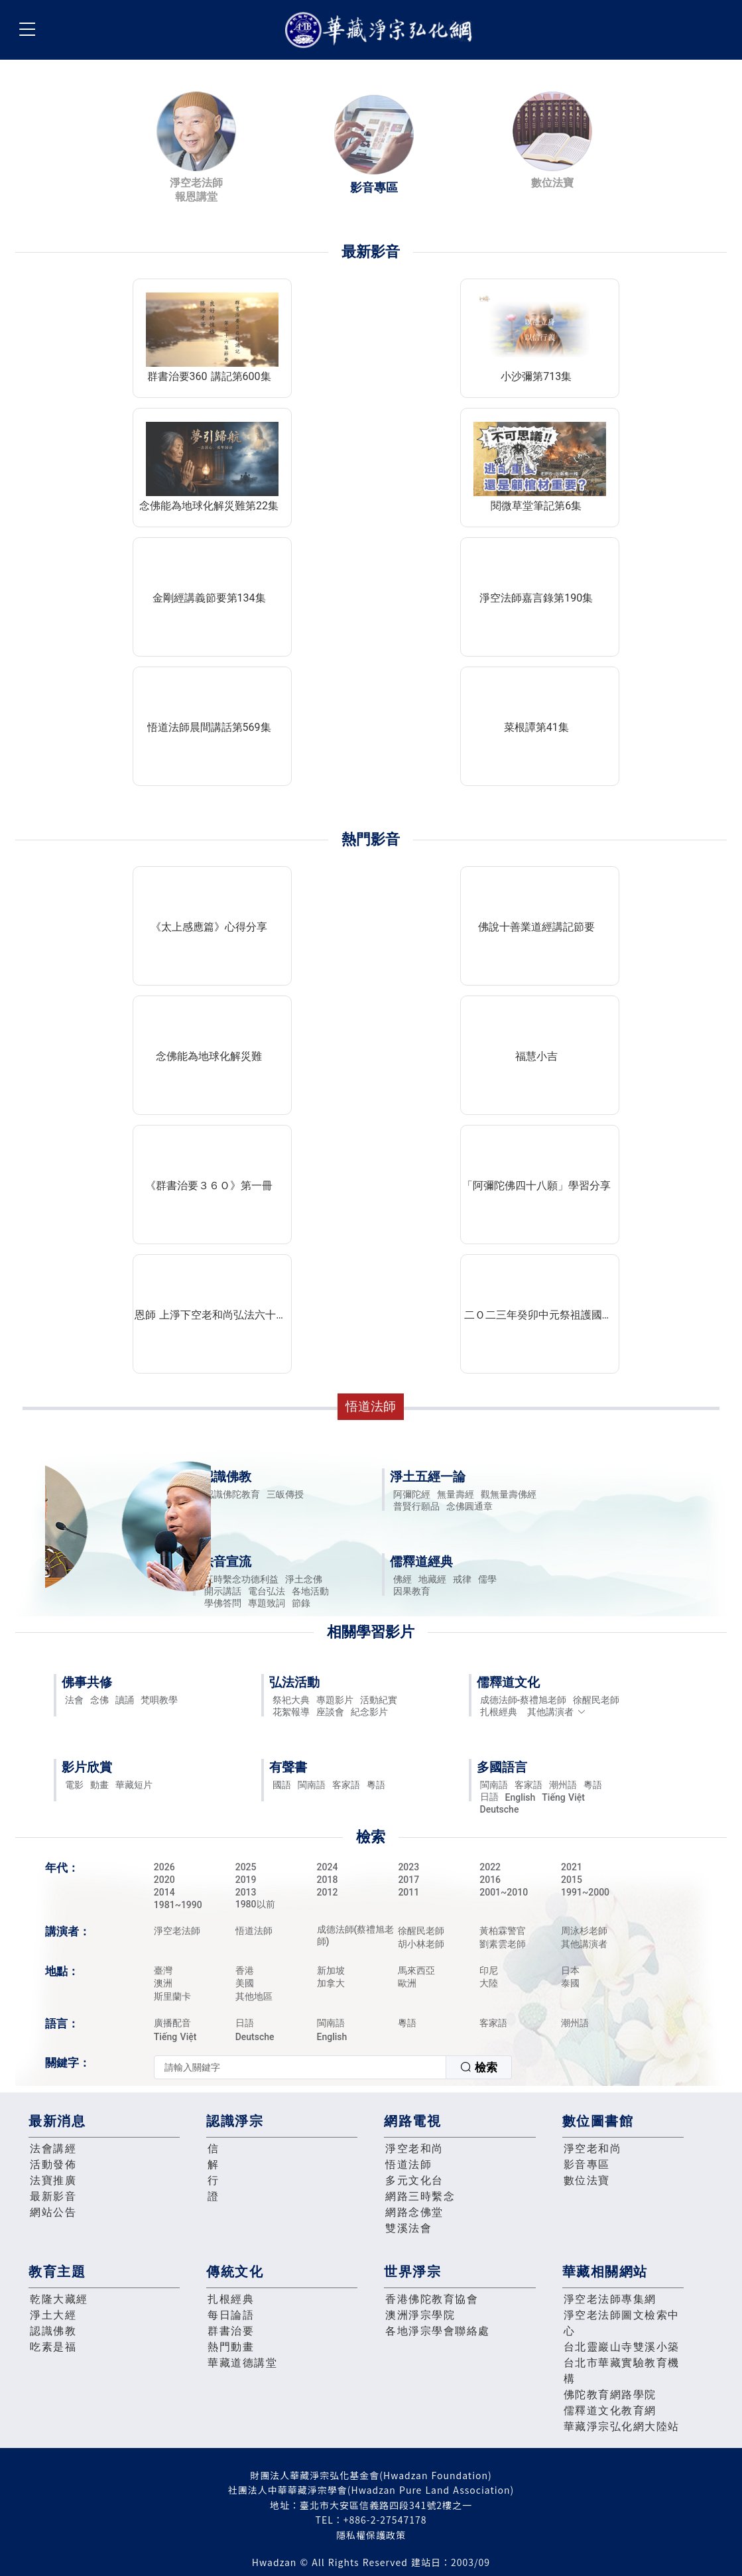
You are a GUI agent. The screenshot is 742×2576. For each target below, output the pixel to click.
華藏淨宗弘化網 (381, 30)
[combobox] (333, 2067)
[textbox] (300, 2067)
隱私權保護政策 (371, 2535)
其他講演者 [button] (556, 1712)
